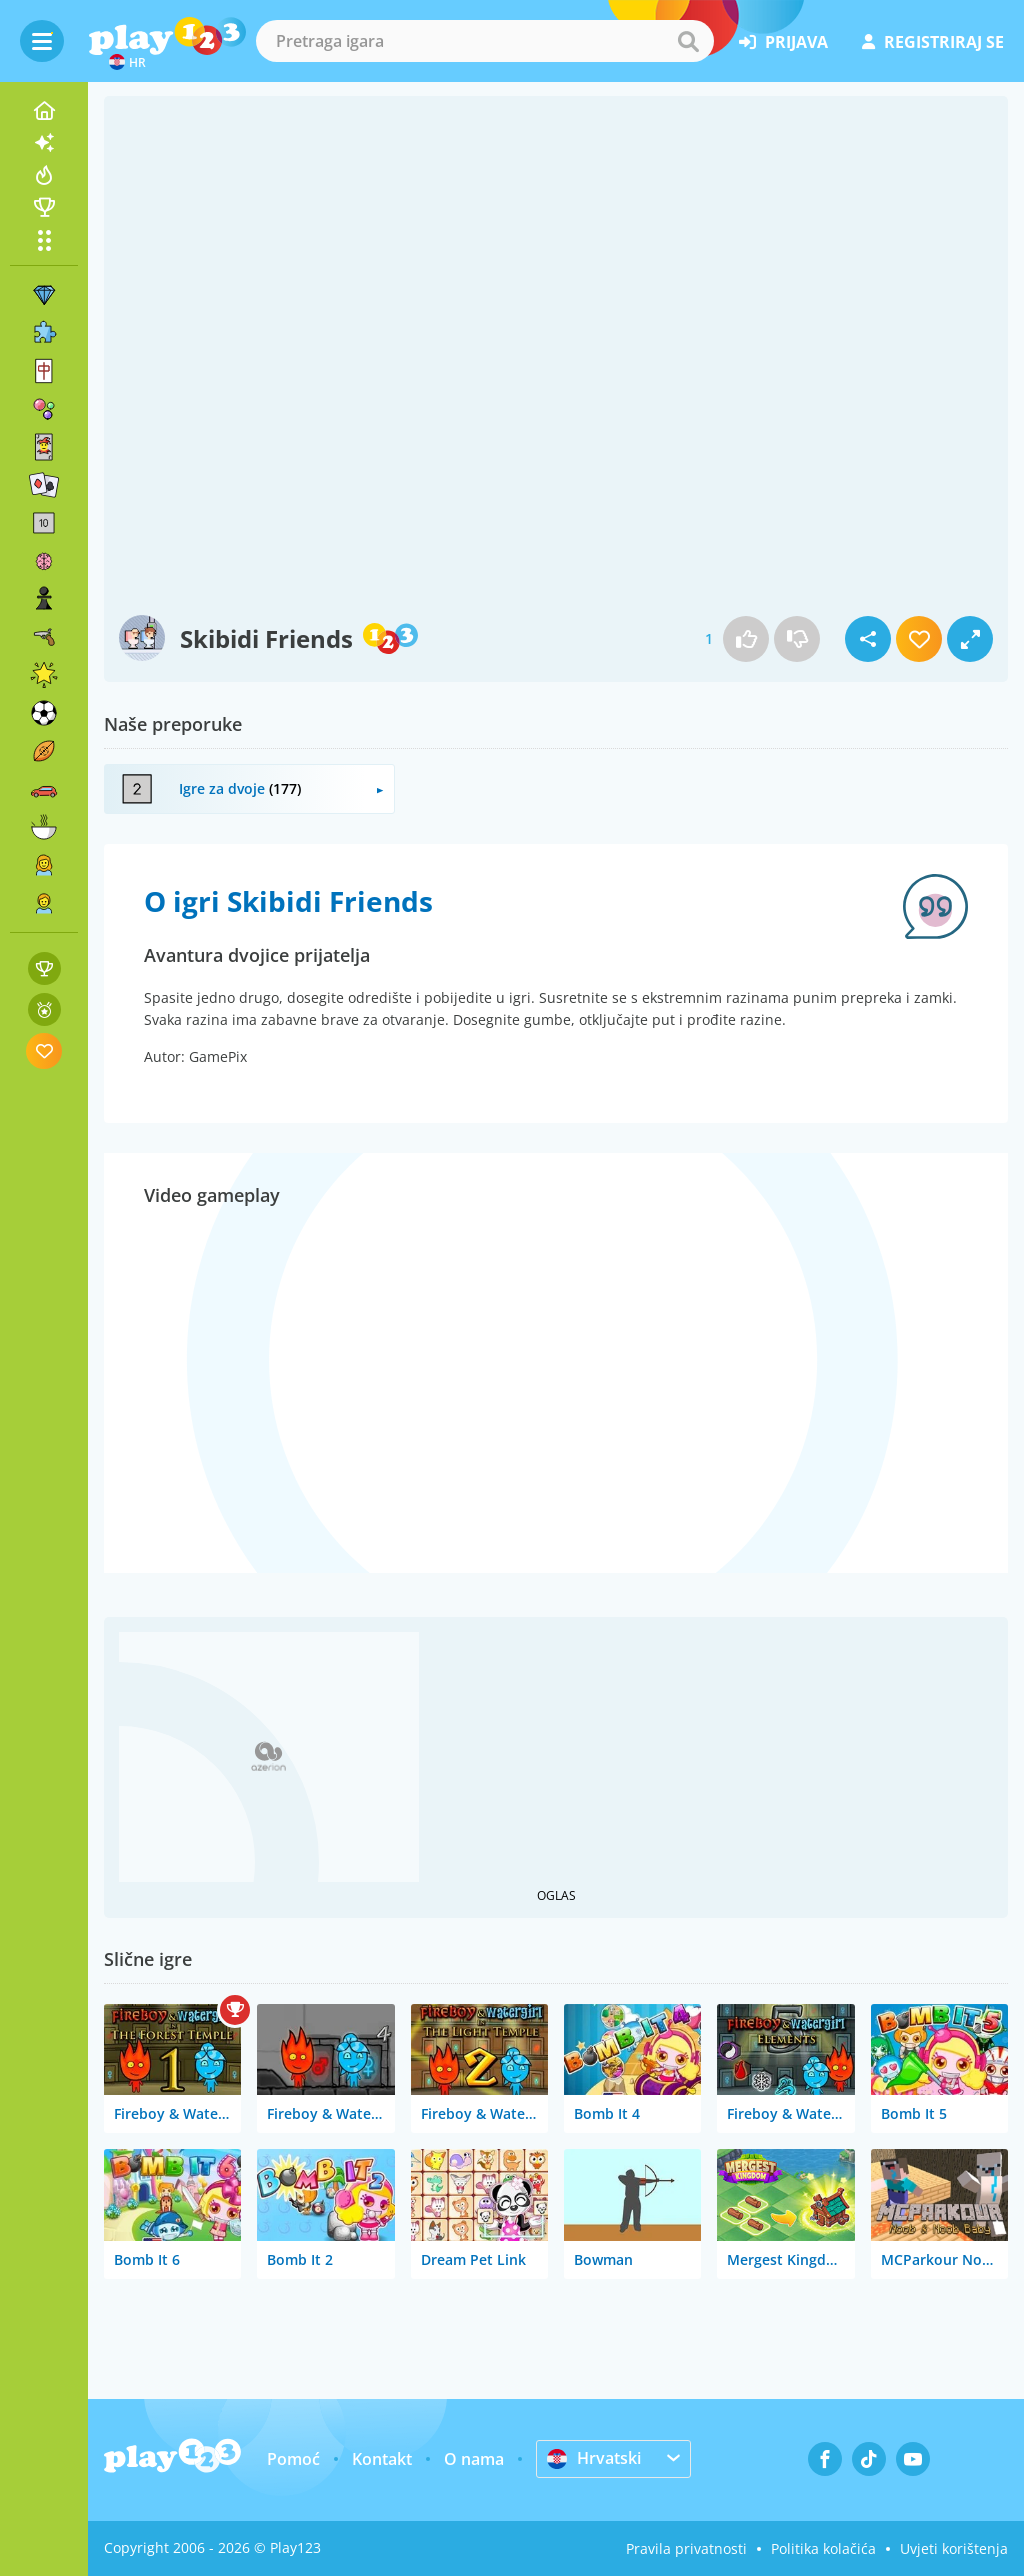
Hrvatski (594, 2458)
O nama (474, 2459)
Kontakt (382, 2459)
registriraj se (933, 42)
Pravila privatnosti (686, 2548)
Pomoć (293, 2459)
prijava (783, 42)
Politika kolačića (823, 2548)
